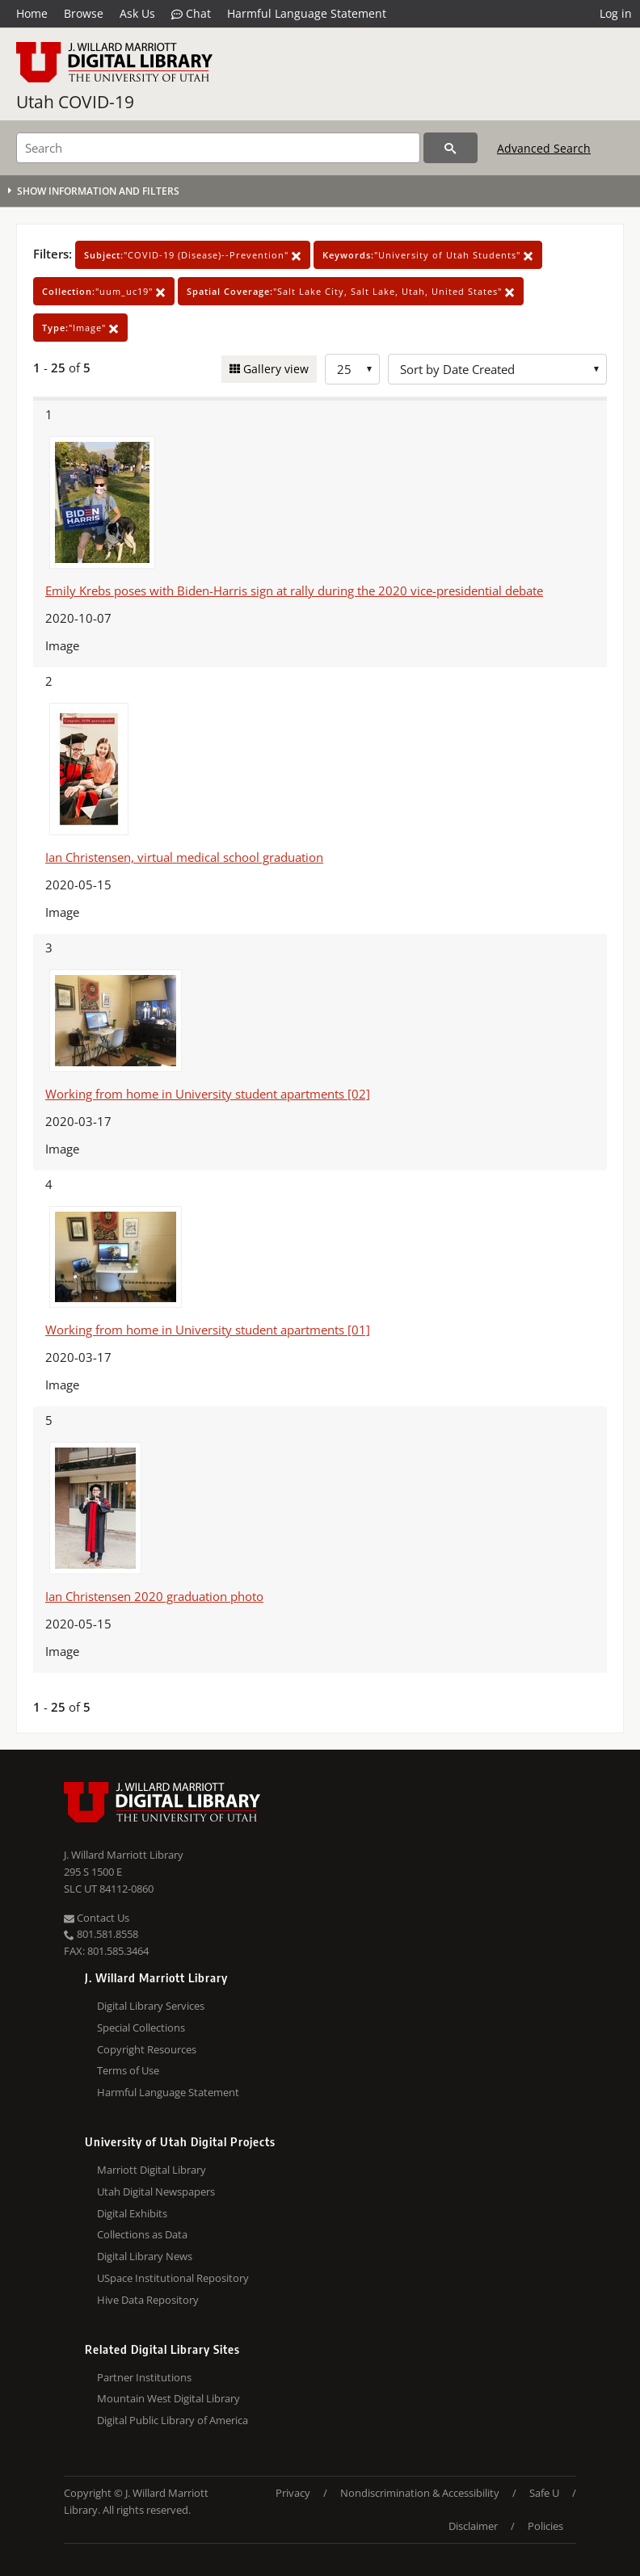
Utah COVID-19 (75, 101)
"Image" (80, 327)
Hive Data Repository (148, 2299)
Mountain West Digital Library (168, 2398)
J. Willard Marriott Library (123, 1854)
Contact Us (96, 1917)
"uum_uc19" (104, 291)
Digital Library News (144, 2256)
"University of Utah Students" (427, 255)
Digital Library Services (150, 2005)
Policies (545, 2526)
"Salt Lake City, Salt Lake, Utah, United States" (351, 291)
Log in (616, 13)
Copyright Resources (146, 2049)
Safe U (544, 2493)
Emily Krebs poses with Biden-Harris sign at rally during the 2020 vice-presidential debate (294, 590)
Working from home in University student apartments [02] (207, 1094)
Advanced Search (544, 148)
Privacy (293, 2493)
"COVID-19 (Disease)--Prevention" (192, 255)
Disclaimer (473, 2526)
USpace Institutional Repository (173, 2278)
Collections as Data (142, 2234)
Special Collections (141, 2027)
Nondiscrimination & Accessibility (419, 2493)
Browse (83, 13)
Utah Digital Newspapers (156, 2191)
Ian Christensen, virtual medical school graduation (184, 857)
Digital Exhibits (132, 2213)
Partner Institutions (144, 2377)
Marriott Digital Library (151, 2169)
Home (32, 13)
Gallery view (274, 368)
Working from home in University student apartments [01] (207, 1330)
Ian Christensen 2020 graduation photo (154, 1596)
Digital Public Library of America (172, 2420)
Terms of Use (128, 2070)
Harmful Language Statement (306, 13)
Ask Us (137, 13)
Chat (191, 14)
